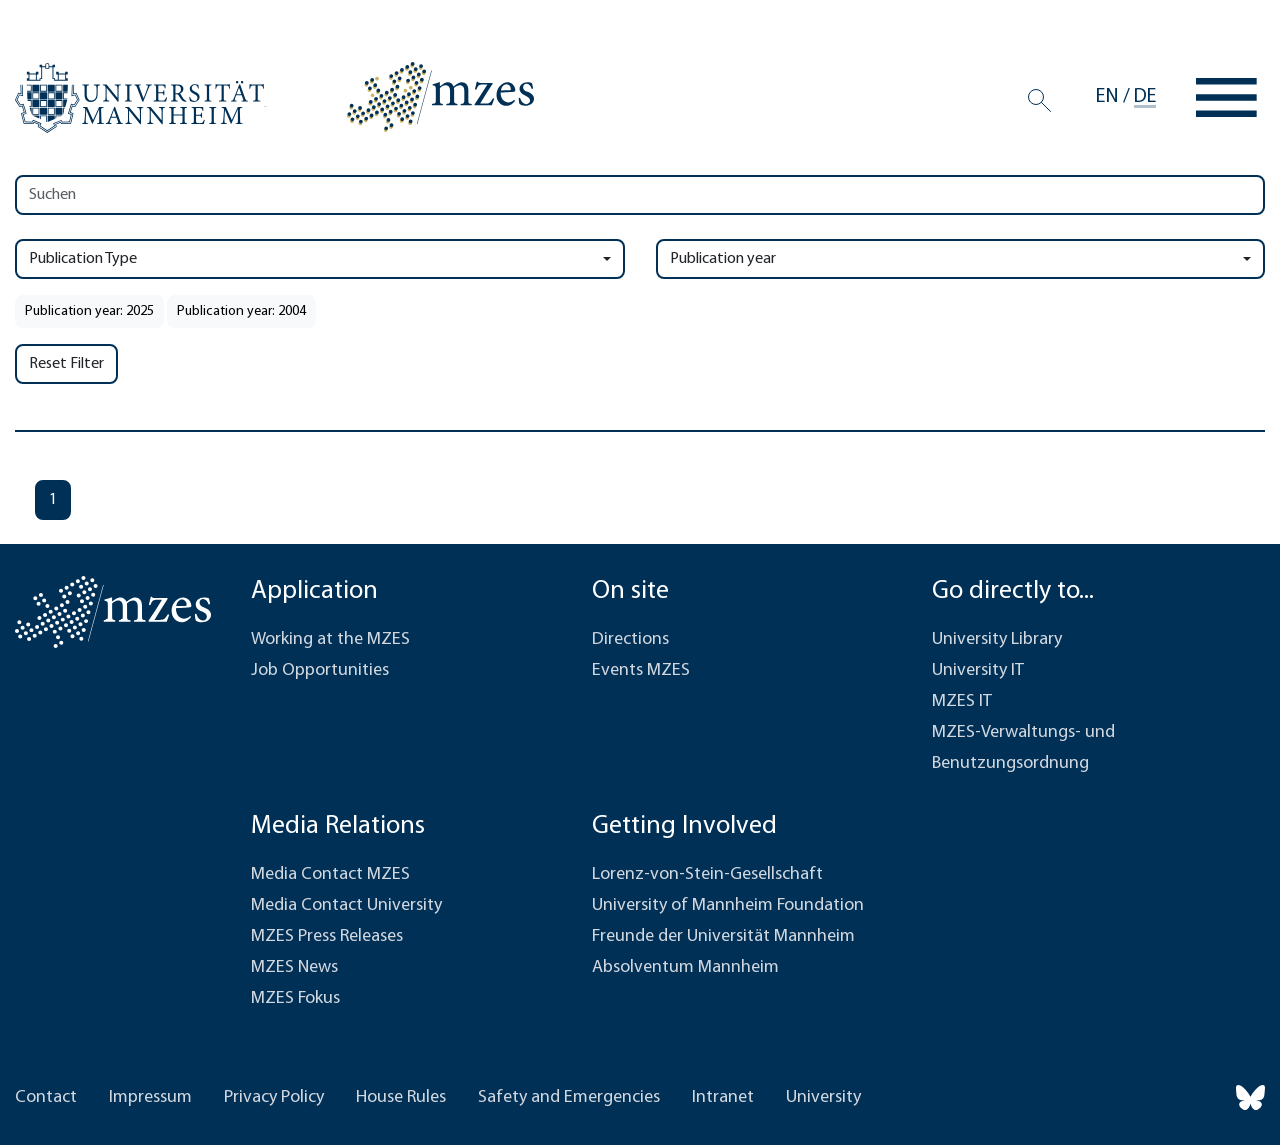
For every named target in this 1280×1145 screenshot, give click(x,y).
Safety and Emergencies (569, 1097)
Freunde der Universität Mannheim (723, 936)
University (823, 1097)
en (1107, 97)
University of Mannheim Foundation (728, 905)
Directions (630, 639)
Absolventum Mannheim (685, 967)
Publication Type (83, 259)
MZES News (294, 967)
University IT (978, 670)
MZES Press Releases (327, 936)
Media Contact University (346, 905)
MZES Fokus (295, 998)
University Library (997, 639)
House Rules (401, 1097)
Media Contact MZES (330, 874)
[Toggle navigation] (1226, 97)
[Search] (1039, 100)
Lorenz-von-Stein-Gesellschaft (707, 874)
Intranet (723, 1097)
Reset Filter (66, 364)
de (1145, 97)
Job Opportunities (320, 670)
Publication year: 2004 (241, 311)
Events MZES (641, 670)
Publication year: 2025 (89, 311)
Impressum (150, 1097)
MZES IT (962, 701)
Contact (46, 1097)
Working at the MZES (330, 639)
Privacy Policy (274, 1097)
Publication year (723, 259)
